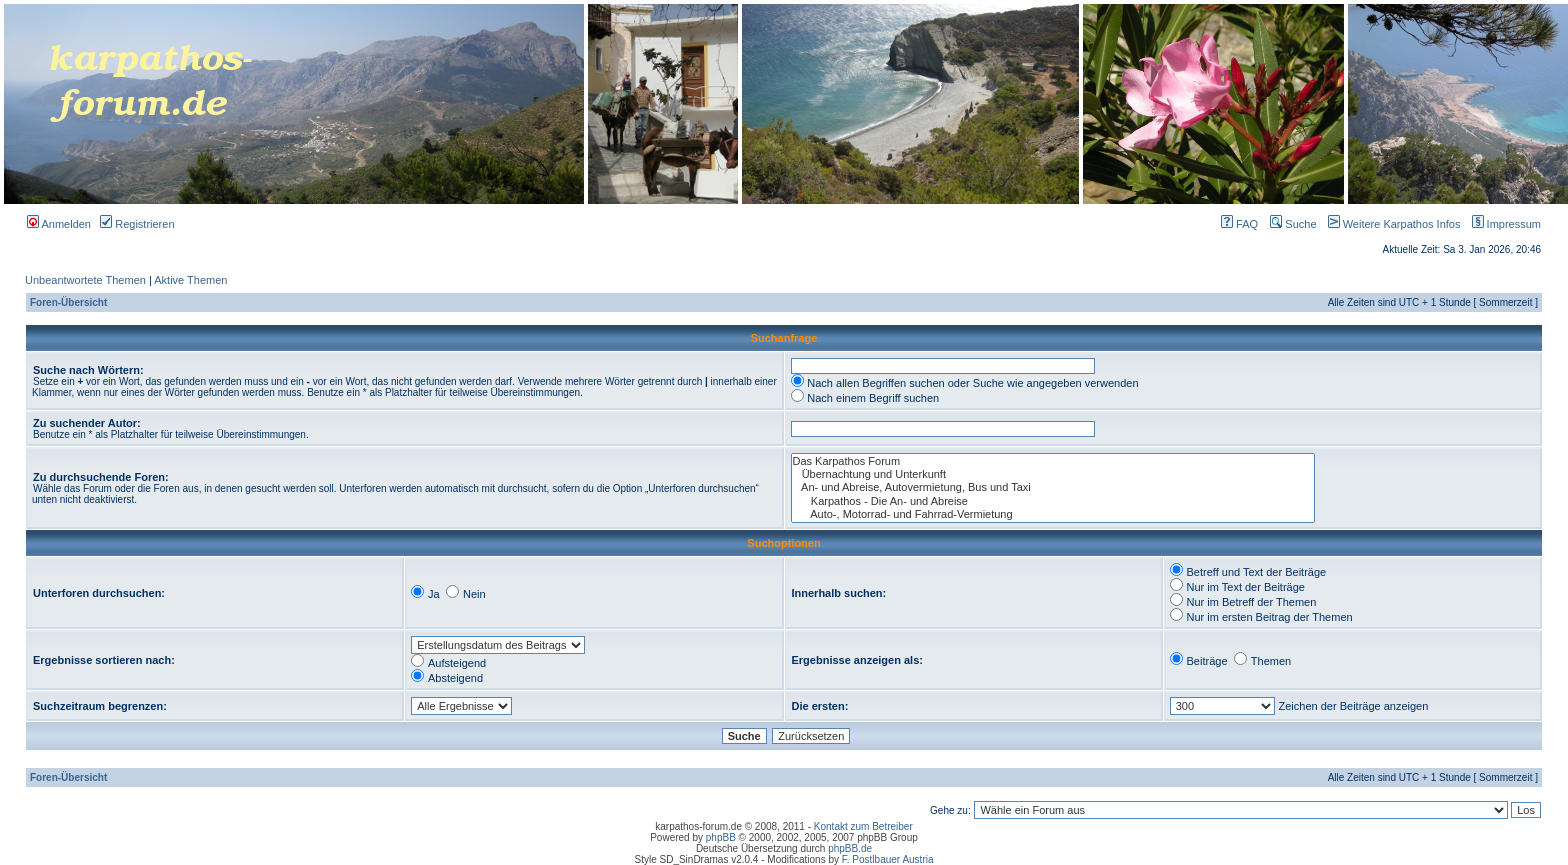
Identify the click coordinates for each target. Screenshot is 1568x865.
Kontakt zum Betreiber (863, 826)
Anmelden (59, 224)
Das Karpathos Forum (1053, 461)
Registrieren (137, 224)
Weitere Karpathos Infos (1390, 224)
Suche (1293, 224)
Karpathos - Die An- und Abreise (1053, 501)
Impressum (1502, 224)
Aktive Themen (190, 280)
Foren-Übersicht (68, 302)
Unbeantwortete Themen (85, 280)
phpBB (721, 837)
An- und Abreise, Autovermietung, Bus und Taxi (1053, 487)
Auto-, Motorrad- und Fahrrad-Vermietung (1053, 514)
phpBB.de (850, 848)
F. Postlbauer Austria (888, 859)
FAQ (1239, 224)
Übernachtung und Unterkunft (1053, 474)
